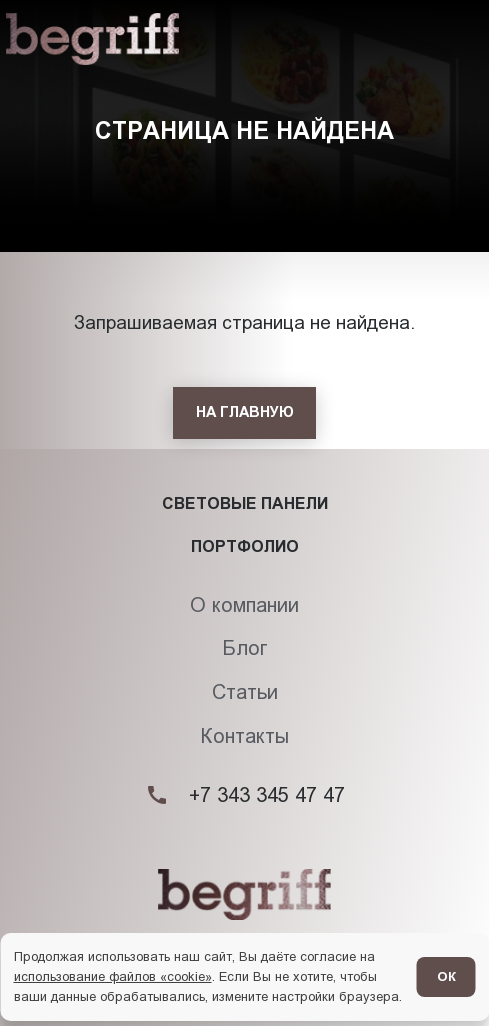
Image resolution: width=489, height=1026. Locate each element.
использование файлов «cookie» (113, 976)
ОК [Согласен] (446, 976)
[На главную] (244, 413)
